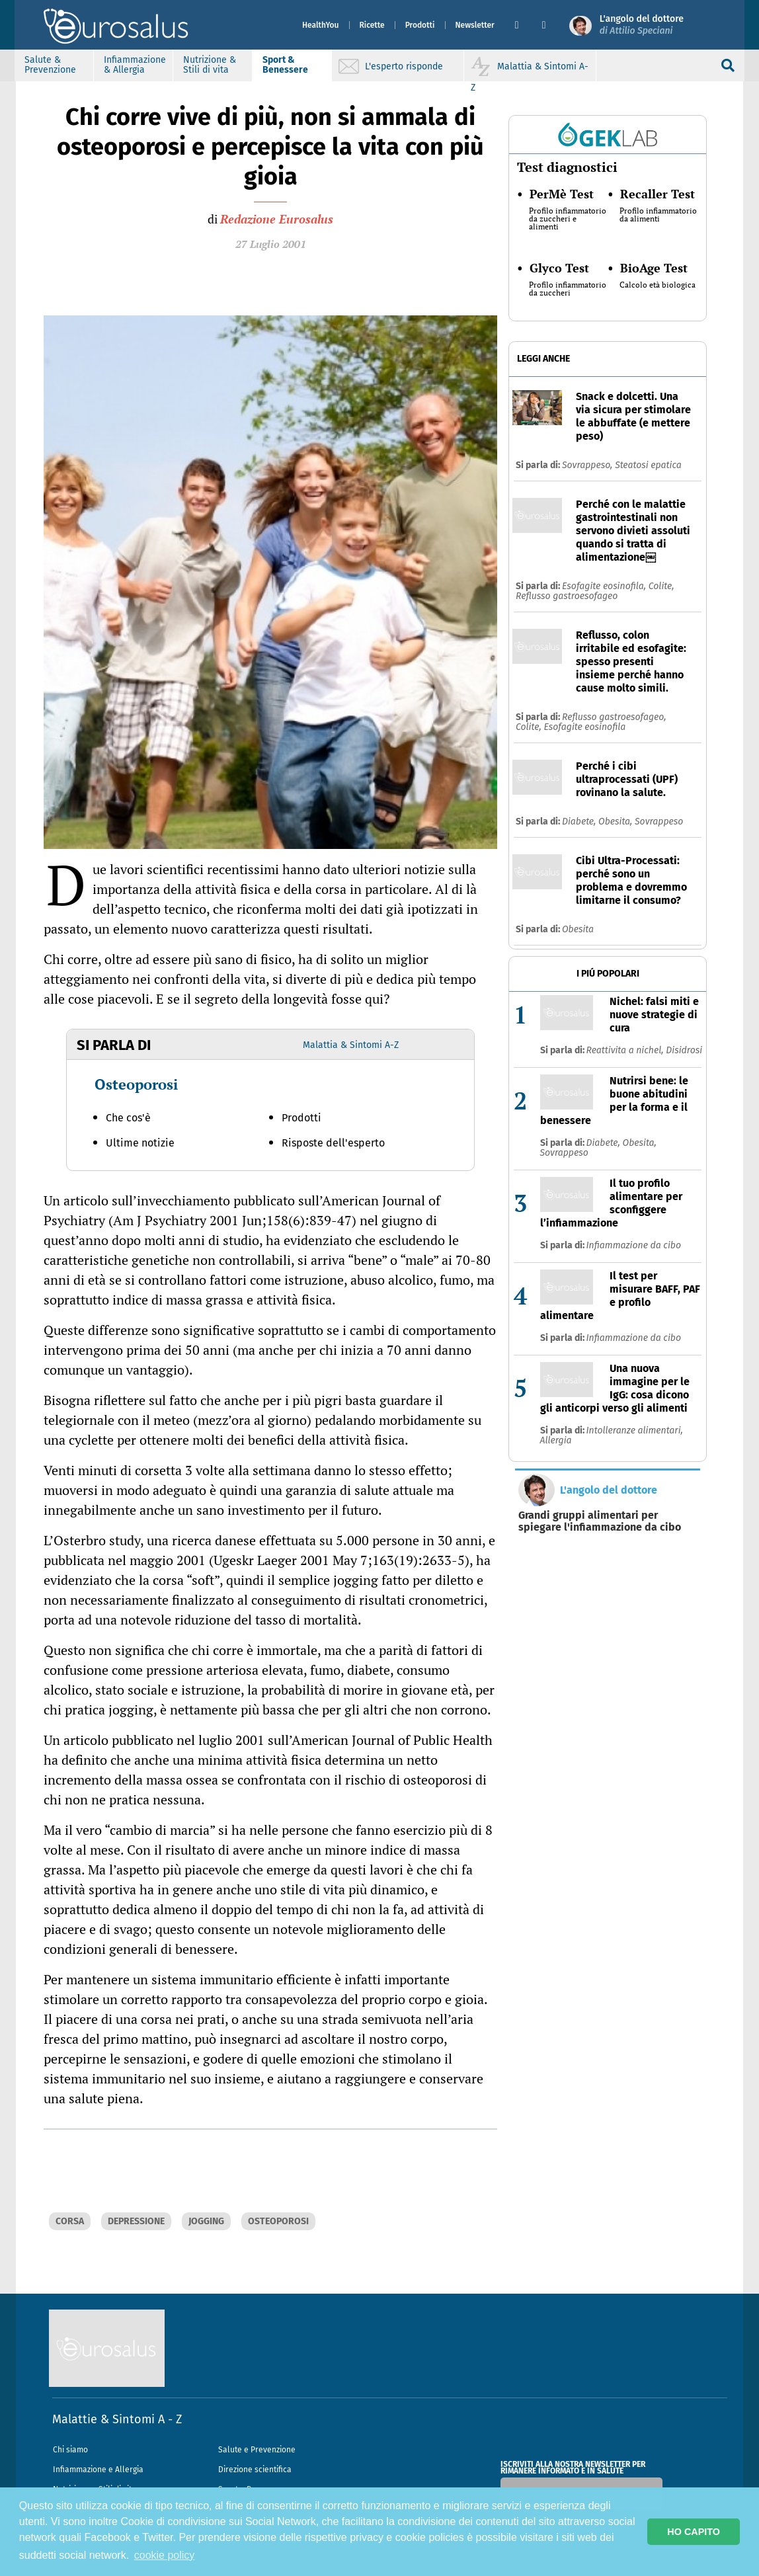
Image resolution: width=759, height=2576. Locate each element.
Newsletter (475, 25)
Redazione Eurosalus (276, 219)
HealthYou (320, 25)
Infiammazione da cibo (634, 1245)
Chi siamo (70, 2449)
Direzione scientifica (255, 2469)
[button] (523, 25)
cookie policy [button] (164, 2555)
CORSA (70, 2221)
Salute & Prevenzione (51, 64)
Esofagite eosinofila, (605, 586)
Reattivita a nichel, (626, 1050)
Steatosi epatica (648, 465)
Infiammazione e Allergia (98, 2469)
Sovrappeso (659, 821)
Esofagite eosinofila (584, 727)
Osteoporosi (136, 1084)
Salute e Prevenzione (257, 2449)
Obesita (578, 929)
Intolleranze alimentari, (634, 1430)
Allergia (556, 1440)
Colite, (661, 586)
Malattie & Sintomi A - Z (117, 2419)
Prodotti (420, 25)
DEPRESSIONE (136, 2221)
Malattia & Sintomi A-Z (351, 1045)
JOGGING (206, 2221)
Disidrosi (684, 1050)
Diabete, (580, 821)
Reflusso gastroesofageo (567, 596)
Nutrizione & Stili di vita (210, 64)
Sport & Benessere (286, 64)
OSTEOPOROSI (278, 2221)
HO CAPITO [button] (693, 2531)
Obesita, (616, 821)
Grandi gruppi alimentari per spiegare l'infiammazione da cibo (599, 1521)
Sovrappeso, (588, 465)
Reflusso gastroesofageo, (614, 717)
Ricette (372, 25)
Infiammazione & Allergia (136, 64)
